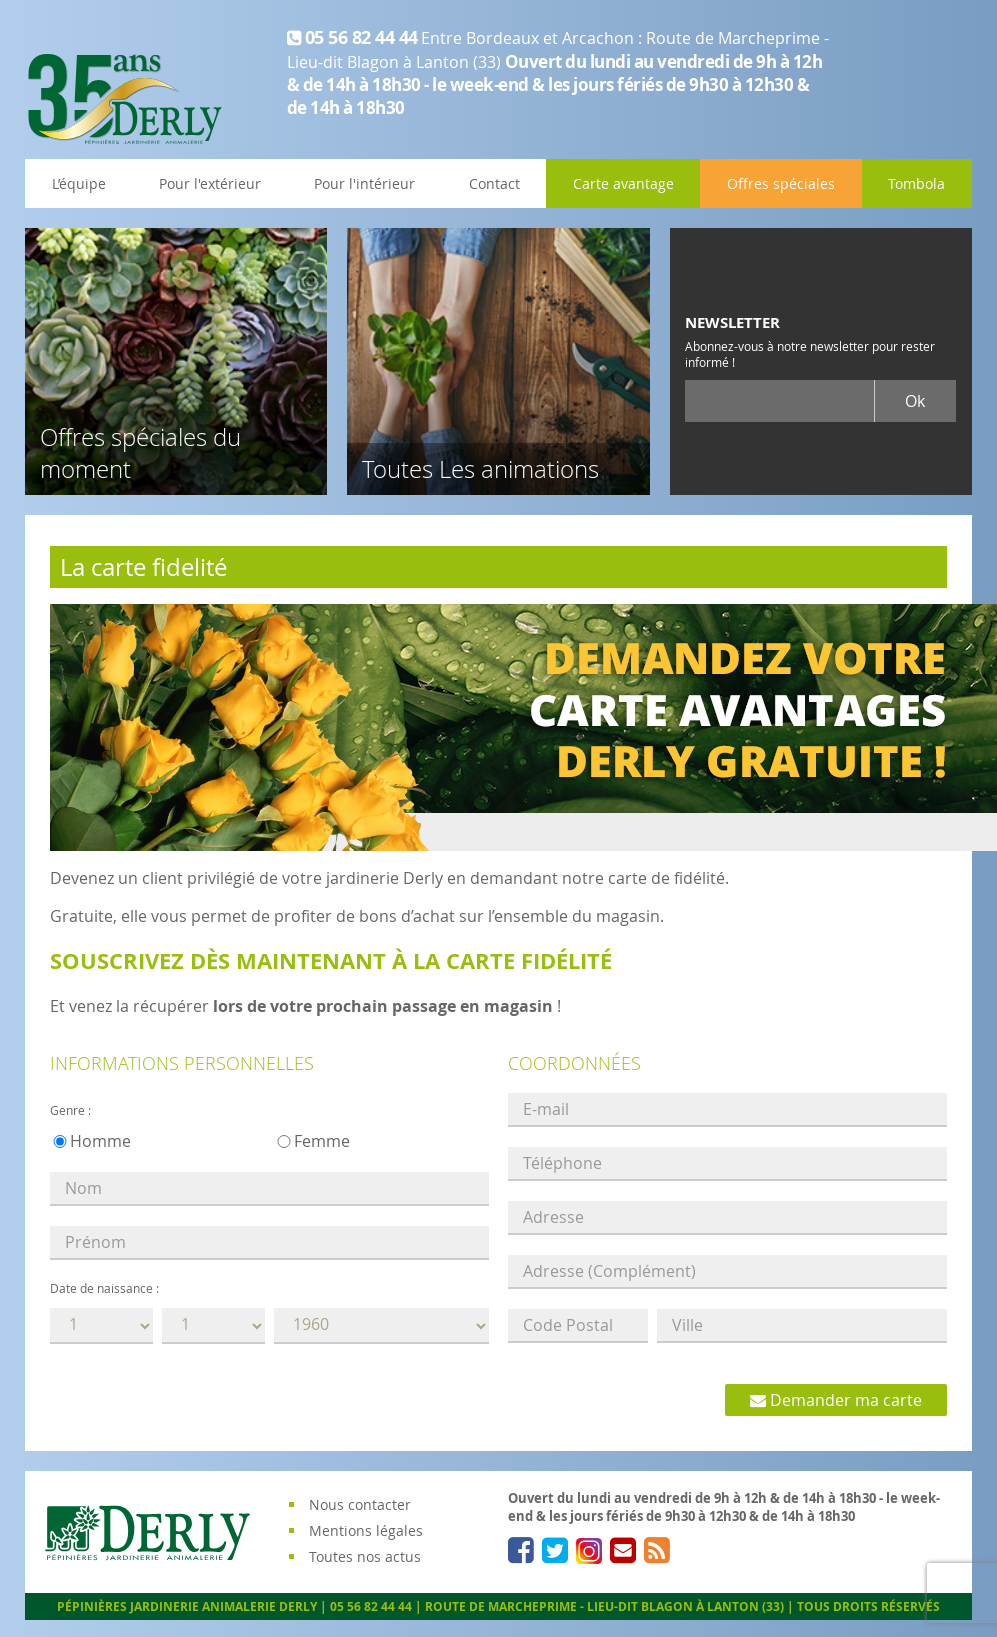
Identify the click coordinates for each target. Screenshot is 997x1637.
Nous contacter (360, 1504)
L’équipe (79, 183)
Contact (494, 183)
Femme (322, 1141)
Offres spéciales (781, 183)
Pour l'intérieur (364, 183)
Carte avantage (623, 183)
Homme (100, 1141)
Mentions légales (366, 1530)
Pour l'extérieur (210, 183)
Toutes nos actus (365, 1556)
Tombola (916, 183)
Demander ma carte (836, 1400)
